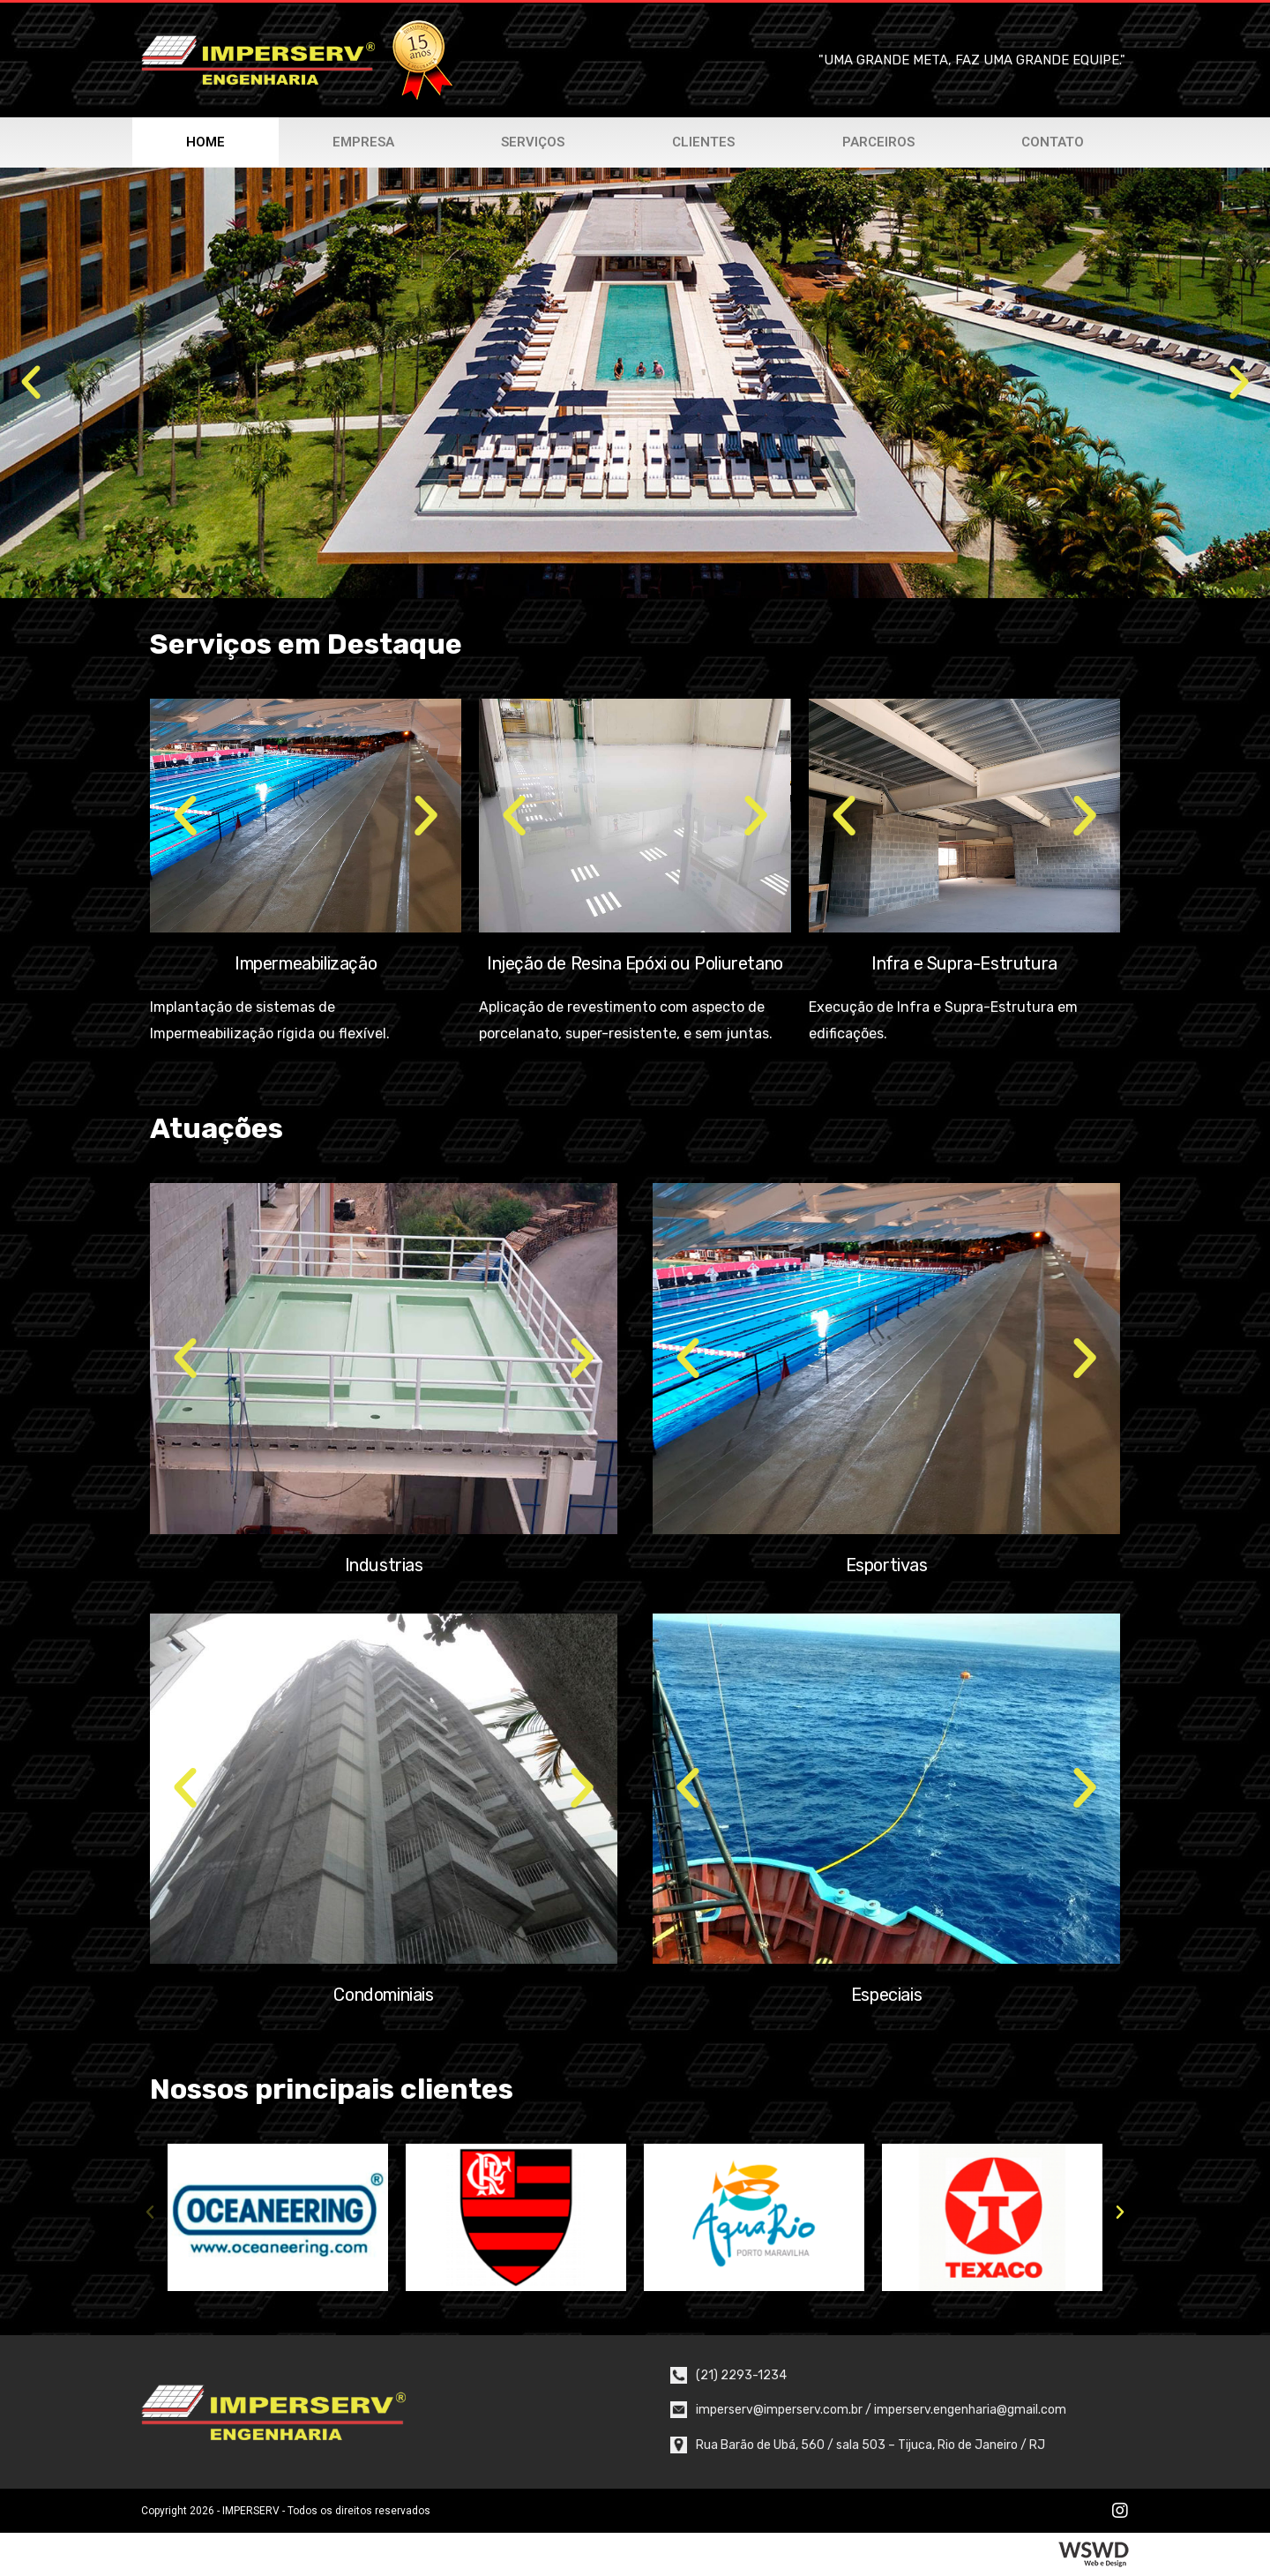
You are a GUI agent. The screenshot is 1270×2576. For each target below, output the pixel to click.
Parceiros (878, 142)
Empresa (363, 142)
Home (205, 142)
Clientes (703, 142)
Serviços (532, 142)
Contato (1052, 142)
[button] (31, 383)
